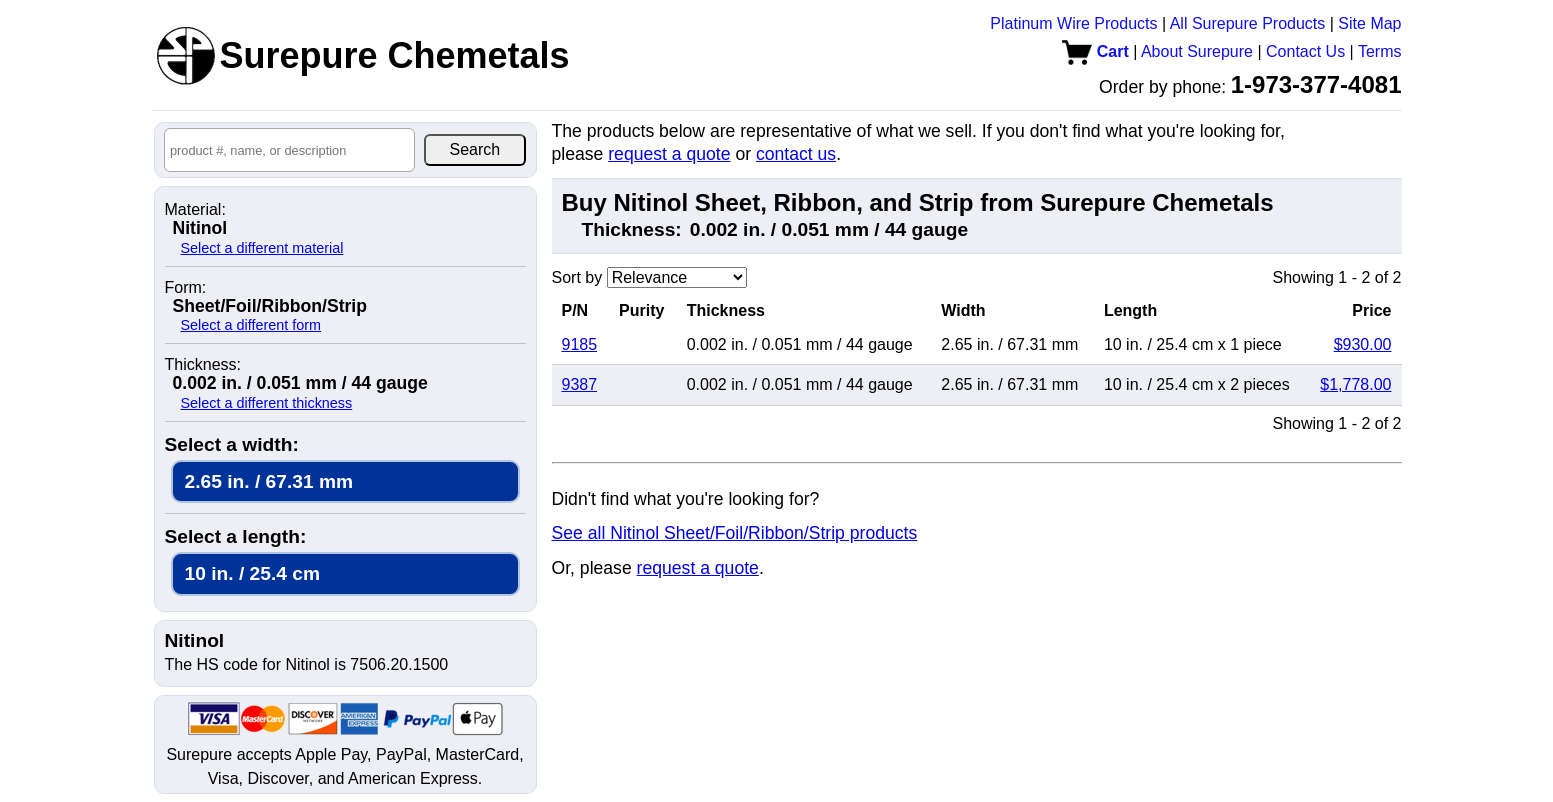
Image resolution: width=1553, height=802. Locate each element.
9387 (580, 384)
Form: (186, 288)
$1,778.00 (1355, 384)
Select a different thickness (267, 403)
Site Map (1369, 23)
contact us (796, 154)
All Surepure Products (1248, 23)
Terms (1380, 51)
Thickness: (203, 365)
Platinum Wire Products (1073, 23)
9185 (580, 344)
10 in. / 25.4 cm (252, 573)
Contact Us (1305, 51)
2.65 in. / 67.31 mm (269, 481)
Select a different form (251, 325)
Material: (195, 210)
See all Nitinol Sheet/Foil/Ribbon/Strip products (735, 533)
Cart (1095, 51)
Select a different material (262, 248)
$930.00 (1363, 344)
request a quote (669, 154)
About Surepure (1197, 51)
